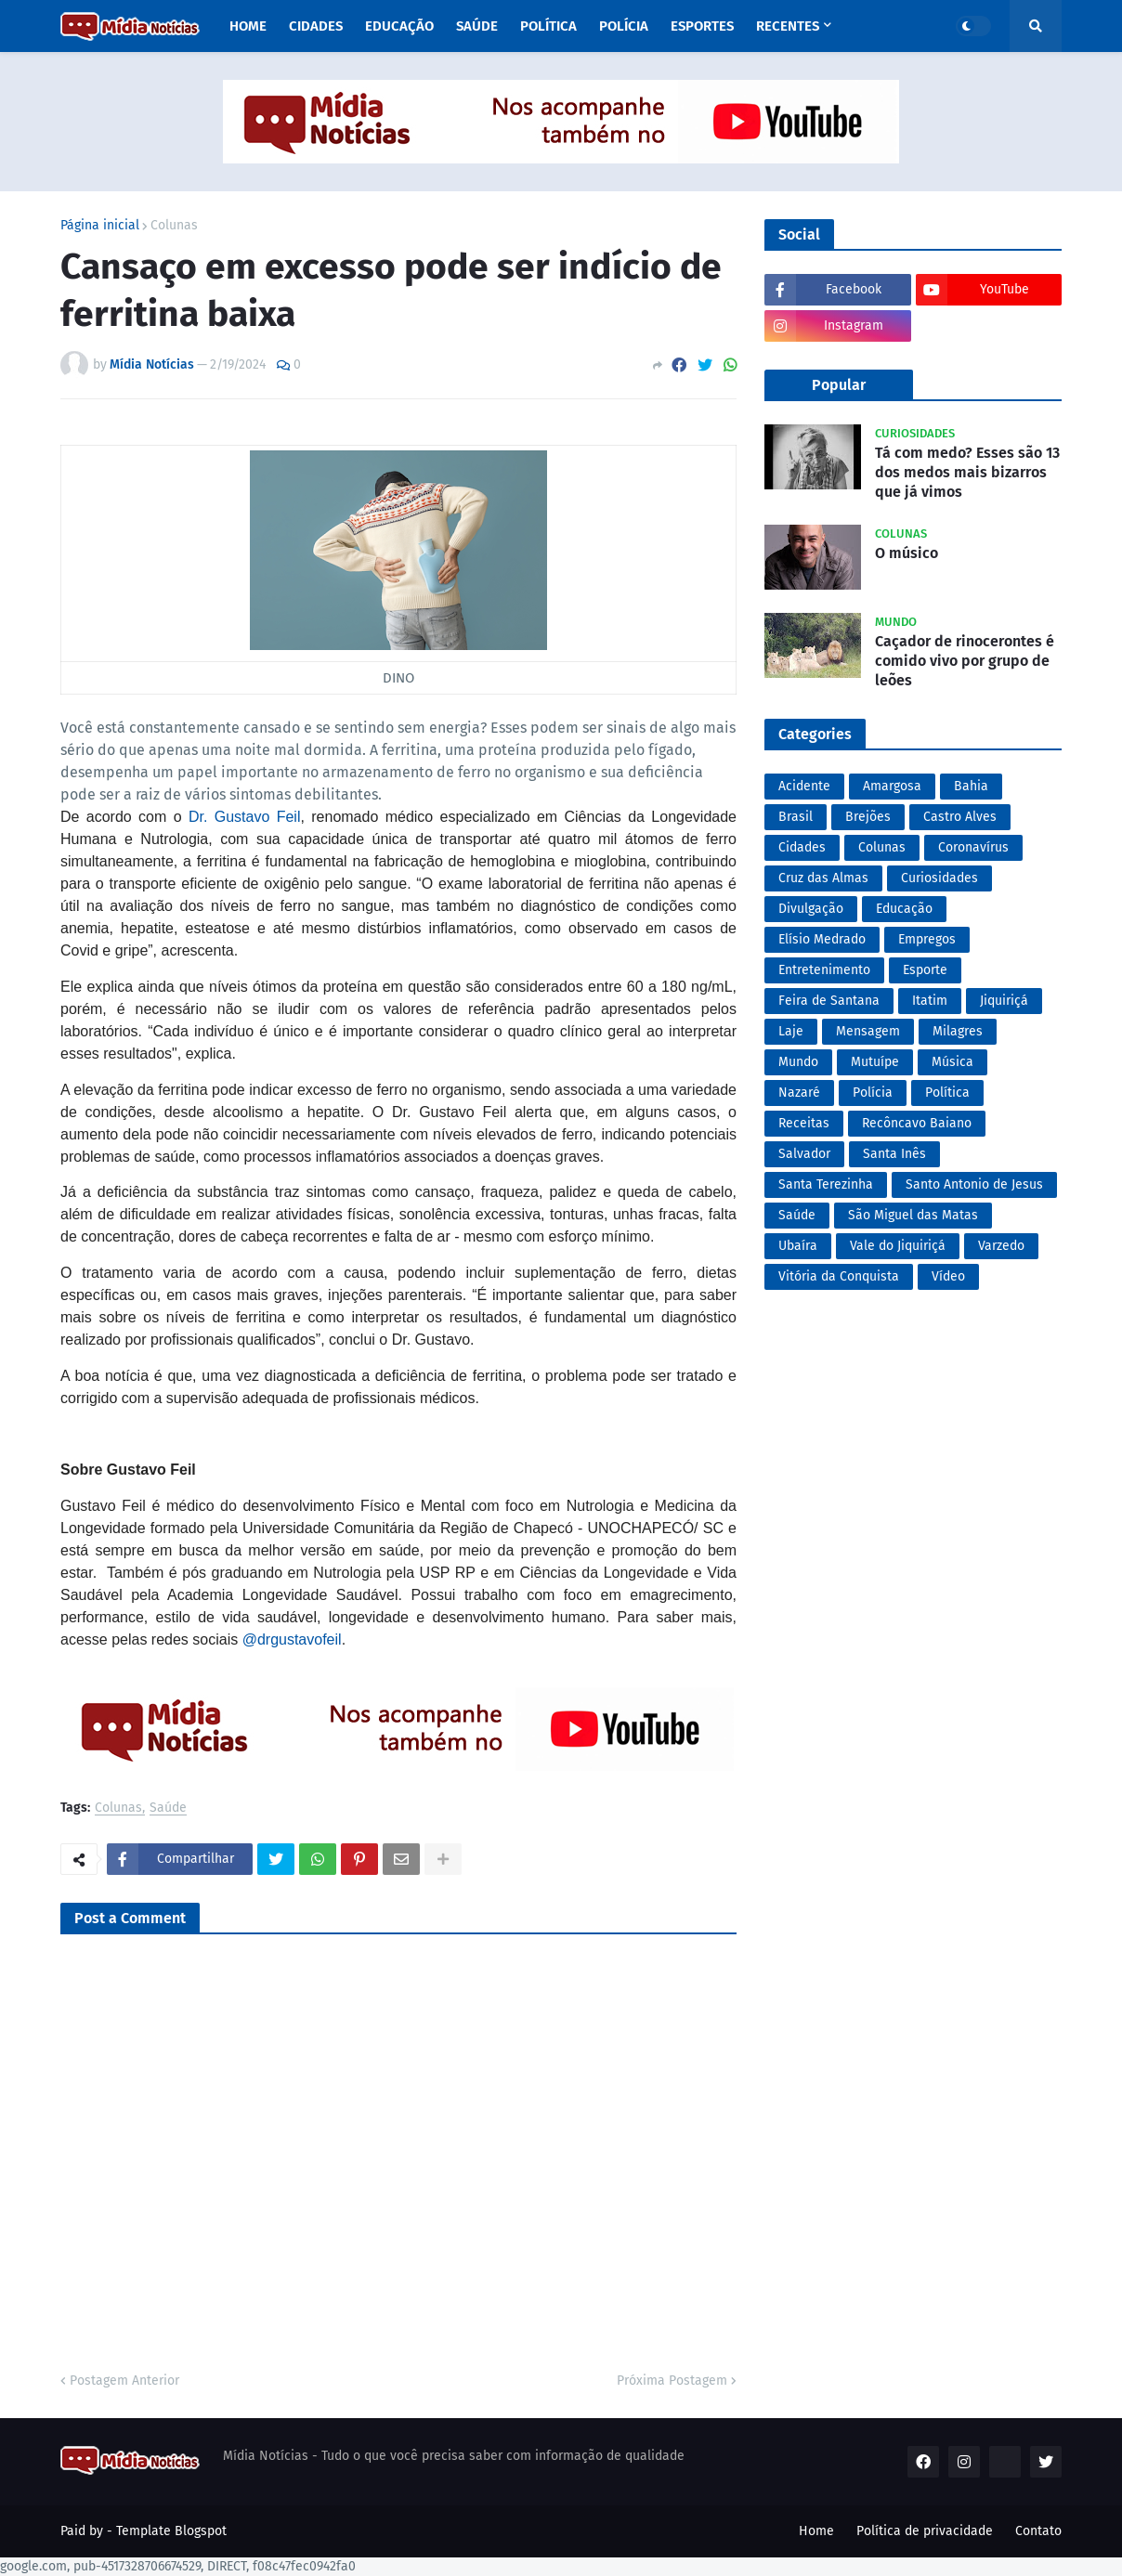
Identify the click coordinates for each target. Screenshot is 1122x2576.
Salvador (804, 1154)
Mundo (798, 1062)
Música (952, 1062)
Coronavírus (973, 847)
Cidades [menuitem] (316, 26)
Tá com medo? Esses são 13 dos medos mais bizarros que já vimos (967, 472)
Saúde (168, 1808)
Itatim (929, 1000)
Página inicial (99, 225)
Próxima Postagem (672, 2380)
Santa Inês (894, 1154)
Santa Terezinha (825, 1184)
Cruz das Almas (823, 878)
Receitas (803, 1123)
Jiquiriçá (1004, 1000)
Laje (790, 1031)
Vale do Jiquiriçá (898, 1246)
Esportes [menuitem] (702, 26)
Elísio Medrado (822, 939)
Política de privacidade (924, 2531)
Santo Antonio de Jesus (974, 1184)
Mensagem (868, 1031)
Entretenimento (824, 970)
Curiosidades (939, 878)
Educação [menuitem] (399, 26)
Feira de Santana (829, 1000)
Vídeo (948, 1276)
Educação (904, 909)
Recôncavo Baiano (917, 1123)
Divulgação (810, 909)
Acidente (804, 786)
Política (947, 1092)
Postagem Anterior (124, 2380)
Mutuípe (875, 1062)
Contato (1038, 2531)
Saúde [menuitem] (477, 26)
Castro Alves (960, 817)
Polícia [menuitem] (623, 26)
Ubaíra (797, 1246)
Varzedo (1001, 1246)
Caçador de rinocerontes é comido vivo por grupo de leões (964, 660)
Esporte (925, 970)
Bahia (971, 786)
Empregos (927, 939)
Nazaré (799, 1092)
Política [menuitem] (548, 26)
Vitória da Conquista (838, 1276)
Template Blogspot (171, 2531)
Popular (839, 385)
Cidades (802, 847)
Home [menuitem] (248, 26)
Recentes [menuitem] (787, 26)
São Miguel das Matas (913, 1215)
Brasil (795, 817)
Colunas (174, 225)
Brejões (868, 817)
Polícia (873, 1092)
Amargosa (892, 786)
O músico (906, 553)
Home (816, 2531)
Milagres (958, 1031)
